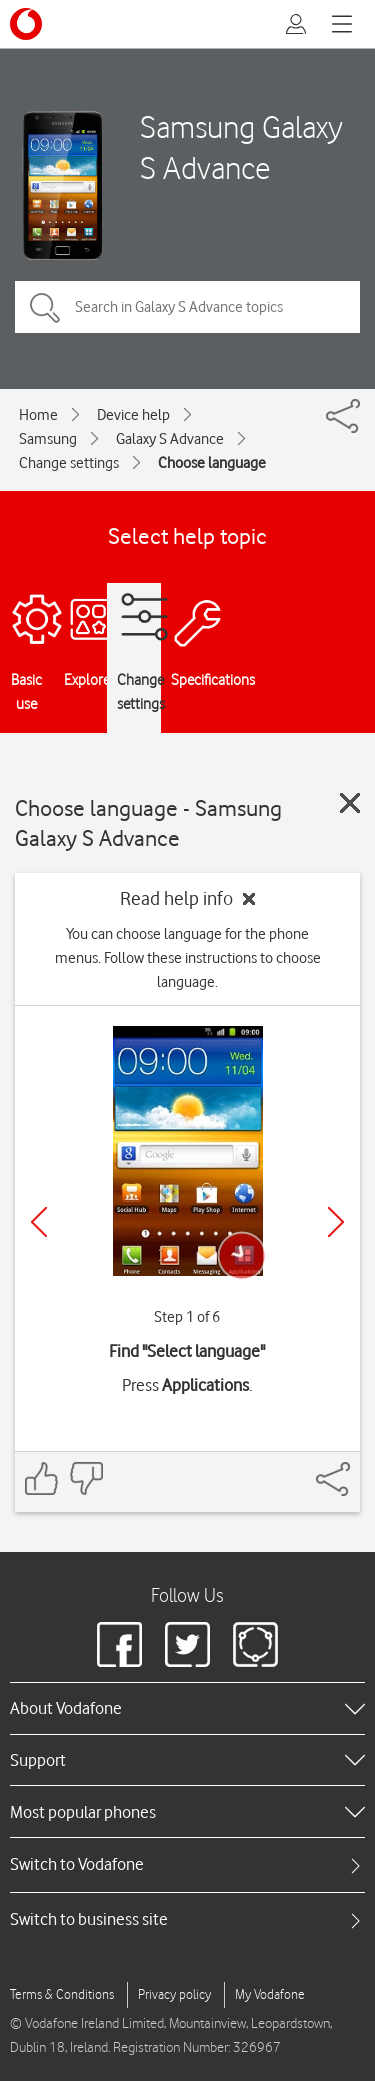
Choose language (212, 463)
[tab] (187, 1864)
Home (38, 415)
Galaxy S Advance (170, 439)
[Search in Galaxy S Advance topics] (187, 307)
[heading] (187, 1708)
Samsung (48, 439)
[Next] (336, 1222)
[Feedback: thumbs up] (42, 1478)
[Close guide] (350, 803)
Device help (133, 415)
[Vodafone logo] (26, 24)
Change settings (69, 463)
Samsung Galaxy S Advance (241, 147)
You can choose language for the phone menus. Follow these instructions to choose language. (188, 958)
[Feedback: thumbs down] (86, 1478)
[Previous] (39, 1222)
